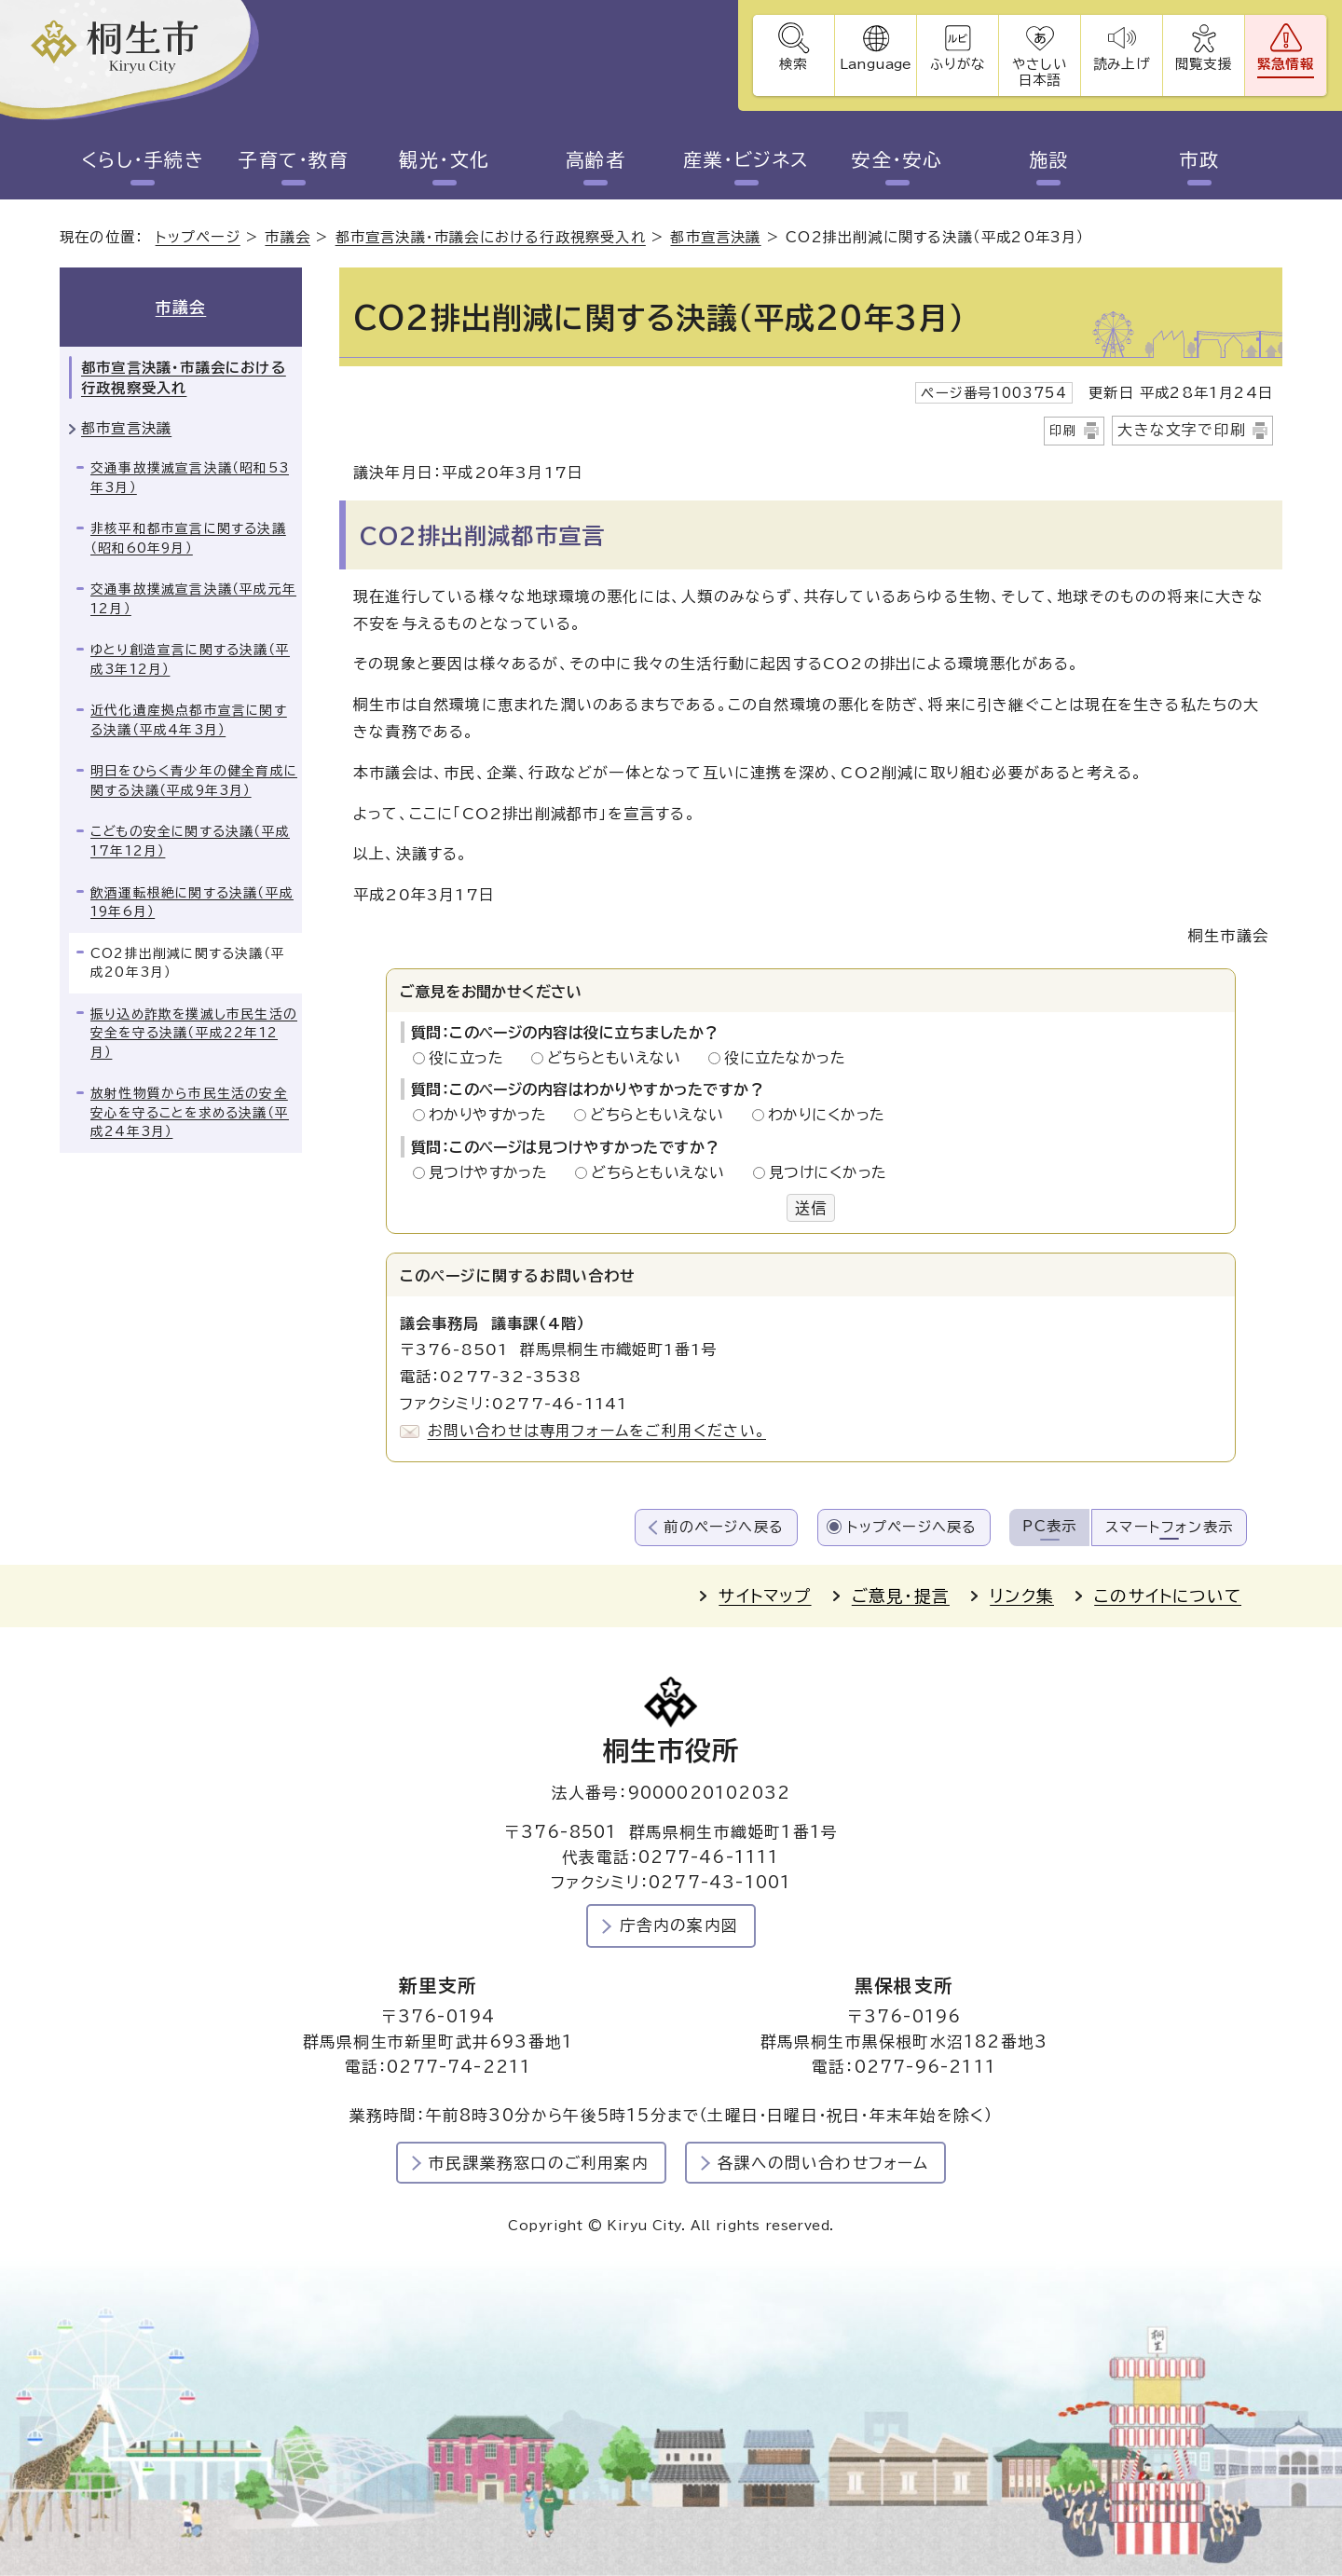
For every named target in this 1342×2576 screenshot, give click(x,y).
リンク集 (1022, 1596)
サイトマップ (765, 1596)
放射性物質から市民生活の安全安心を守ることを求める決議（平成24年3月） (189, 1112)
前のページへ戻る (724, 1527)
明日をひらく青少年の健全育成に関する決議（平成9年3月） (193, 780)
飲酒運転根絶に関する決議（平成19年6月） (192, 902)
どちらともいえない (619, 1057)
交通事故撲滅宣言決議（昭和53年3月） (189, 477)
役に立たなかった (784, 1057)
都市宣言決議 (715, 237)
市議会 (287, 237)
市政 (1200, 159)
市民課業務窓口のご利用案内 (539, 2163)
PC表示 (1049, 1526)
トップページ (198, 237)
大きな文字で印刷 (1181, 429)
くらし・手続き (143, 159)
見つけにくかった (828, 1172)
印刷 (1063, 430)
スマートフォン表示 (1169, 1527)
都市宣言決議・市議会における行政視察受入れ (491, 237)
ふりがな (957, 64)
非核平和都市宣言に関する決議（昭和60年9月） (188, 538)
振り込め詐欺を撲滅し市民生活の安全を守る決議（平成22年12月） (193, 1033)
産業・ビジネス (746, 159)
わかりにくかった (826, 1114)
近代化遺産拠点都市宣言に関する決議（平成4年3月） (188, 720)
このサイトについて (1167, 1596)
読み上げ (1121, 64)
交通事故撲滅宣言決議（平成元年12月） (193, 598)
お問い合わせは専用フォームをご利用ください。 (597, 1430)
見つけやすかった (493, 1172)
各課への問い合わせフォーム (823, 2163)
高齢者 (596, 159)
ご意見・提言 (901, 1596)
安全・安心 (897, 159)
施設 (1049, 159)
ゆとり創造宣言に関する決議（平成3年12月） (190, 659)
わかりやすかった (493, 1114)
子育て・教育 (294, 159)
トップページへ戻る (912, 1527)
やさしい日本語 (1039, 72)
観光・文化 (444, 159)
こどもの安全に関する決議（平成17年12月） (190, 841)
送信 (811, 1207)
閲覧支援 (1203, 64)
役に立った (471, 1057)
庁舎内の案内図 (679, 1925)
